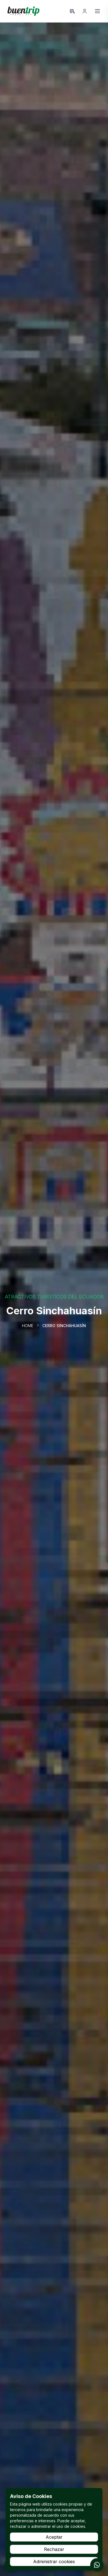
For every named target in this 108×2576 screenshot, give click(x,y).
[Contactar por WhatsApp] (97, 2565)
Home (27, 1325)
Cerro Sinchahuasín (64, 1325)
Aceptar (54, 2537)
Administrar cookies (54, 2561)
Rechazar (54, 2549)
